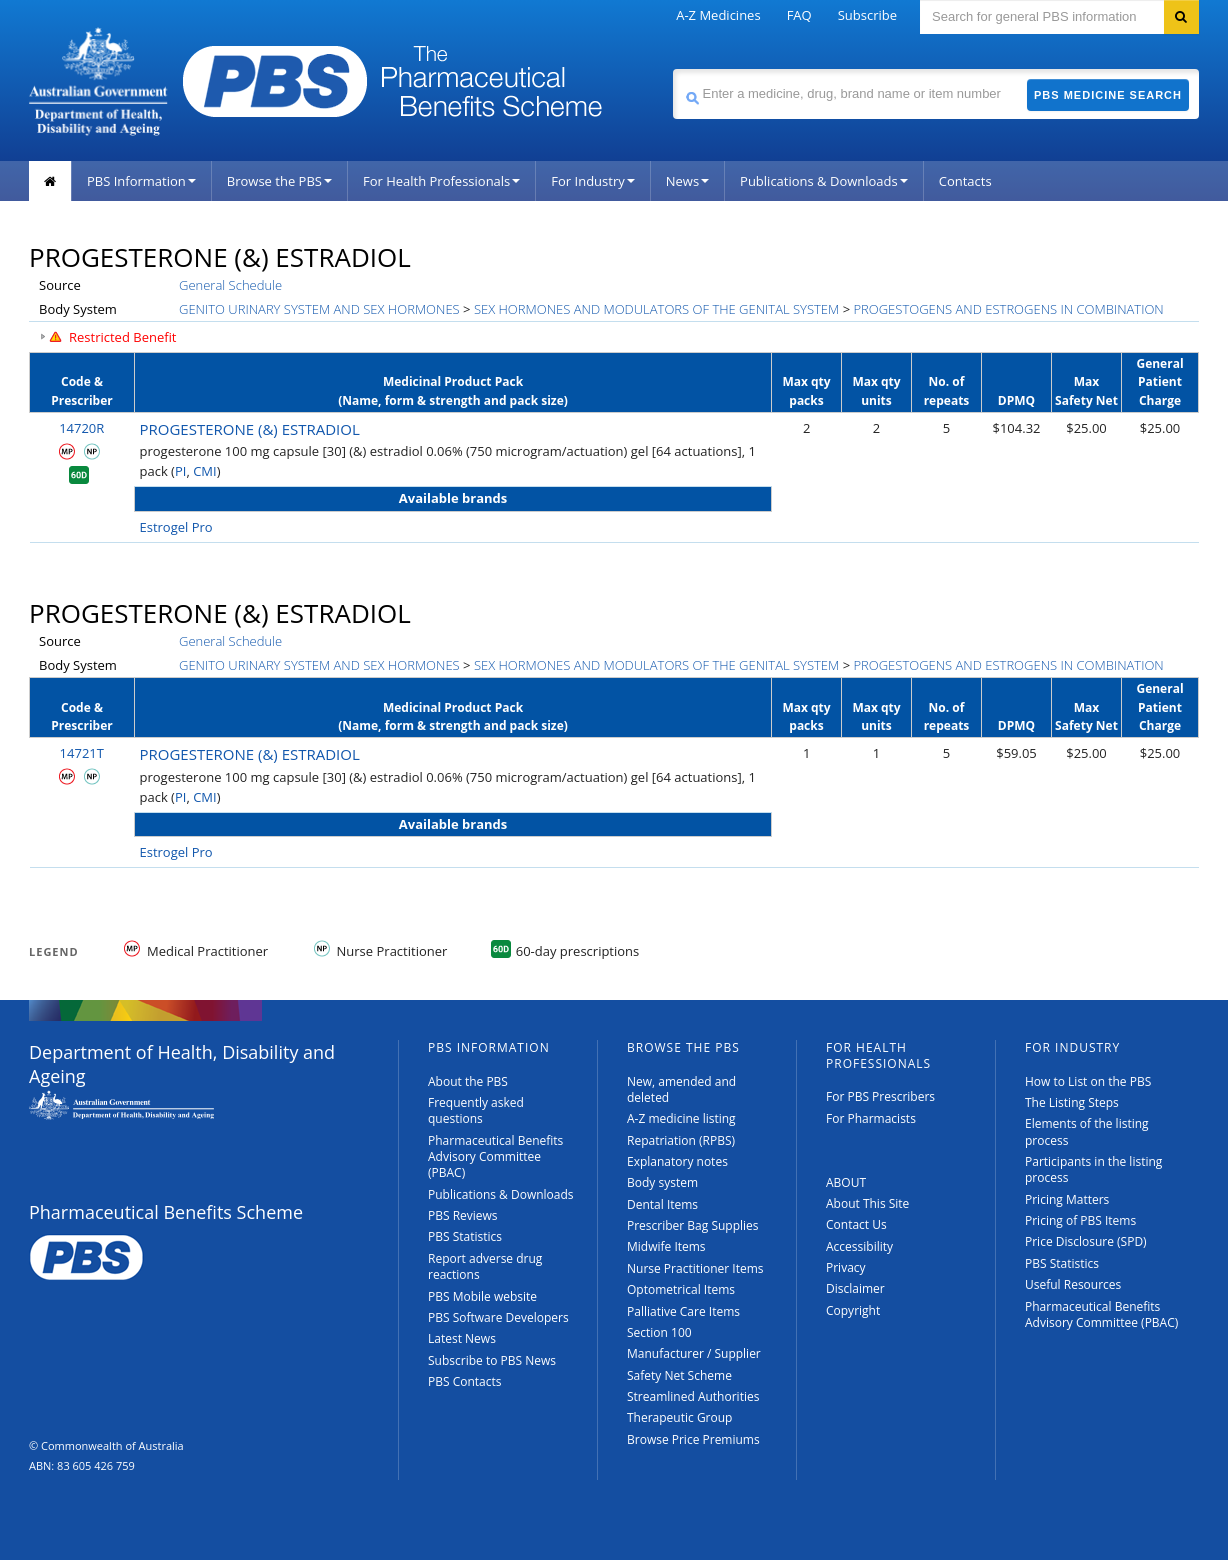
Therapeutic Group (679, 1417)
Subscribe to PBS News (492, 1360)
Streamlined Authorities (693, 1396)
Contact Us (856, 1224)
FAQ (799, 15)
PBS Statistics (465, 1236)
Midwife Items (666, 1246)
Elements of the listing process (1087, 1131)
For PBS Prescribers (880, 1096)
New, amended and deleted (681, 1089)
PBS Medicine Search (1108, 95)
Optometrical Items (681, 1289)
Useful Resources (1073, 1284)
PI (180, 471)
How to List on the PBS (1088, 1081)
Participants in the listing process (1093, 1169)
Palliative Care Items (683, 1311)
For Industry (592, 181)
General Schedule (230, 285)
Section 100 (659, 1332)
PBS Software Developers (498, 1317)
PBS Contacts (465, 1381)
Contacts (965, 181)
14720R (81, 428)
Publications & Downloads (824, 181)
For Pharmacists (871, 1118)
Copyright (853, 1310)
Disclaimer (855, 1288)
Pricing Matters (1067, 1199)
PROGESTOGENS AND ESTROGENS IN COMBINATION (1008, 309)
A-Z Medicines (718, 15)
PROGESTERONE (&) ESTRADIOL (250, 429)
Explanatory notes (677, 1161)
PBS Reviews (463, 1215)
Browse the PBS (279, 181)
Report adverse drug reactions (485, 1266)
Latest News (462, 1338)
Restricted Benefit (123, 337)
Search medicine (672, 68)
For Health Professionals (441, 181)
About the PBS (468, 1081)
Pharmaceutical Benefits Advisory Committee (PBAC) (495, 1157)
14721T (82, 753)
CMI (205, 471)
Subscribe (867, 15)
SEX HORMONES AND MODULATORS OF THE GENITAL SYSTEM (656, 309)
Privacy (846, 1267)
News (687, 181)
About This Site (867, 1203)
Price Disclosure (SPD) (1086, 1241)
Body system (662, 1182)
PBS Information (141, 181)
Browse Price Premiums (693, 1439)
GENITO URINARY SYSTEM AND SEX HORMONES (319, 309)
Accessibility (859, 1246)
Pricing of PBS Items (1080, 1220)
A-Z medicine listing (681, 1118)
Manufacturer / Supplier (694, 1353)
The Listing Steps (1072, 1102)
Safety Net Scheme (679, 1375)
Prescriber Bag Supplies (693, 1225)
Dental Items (662, 1204)
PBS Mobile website (482, 1296)
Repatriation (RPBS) (681, 1140)
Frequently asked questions (476, 1110)
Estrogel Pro (176, 527)
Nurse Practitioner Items (695, 1268)
